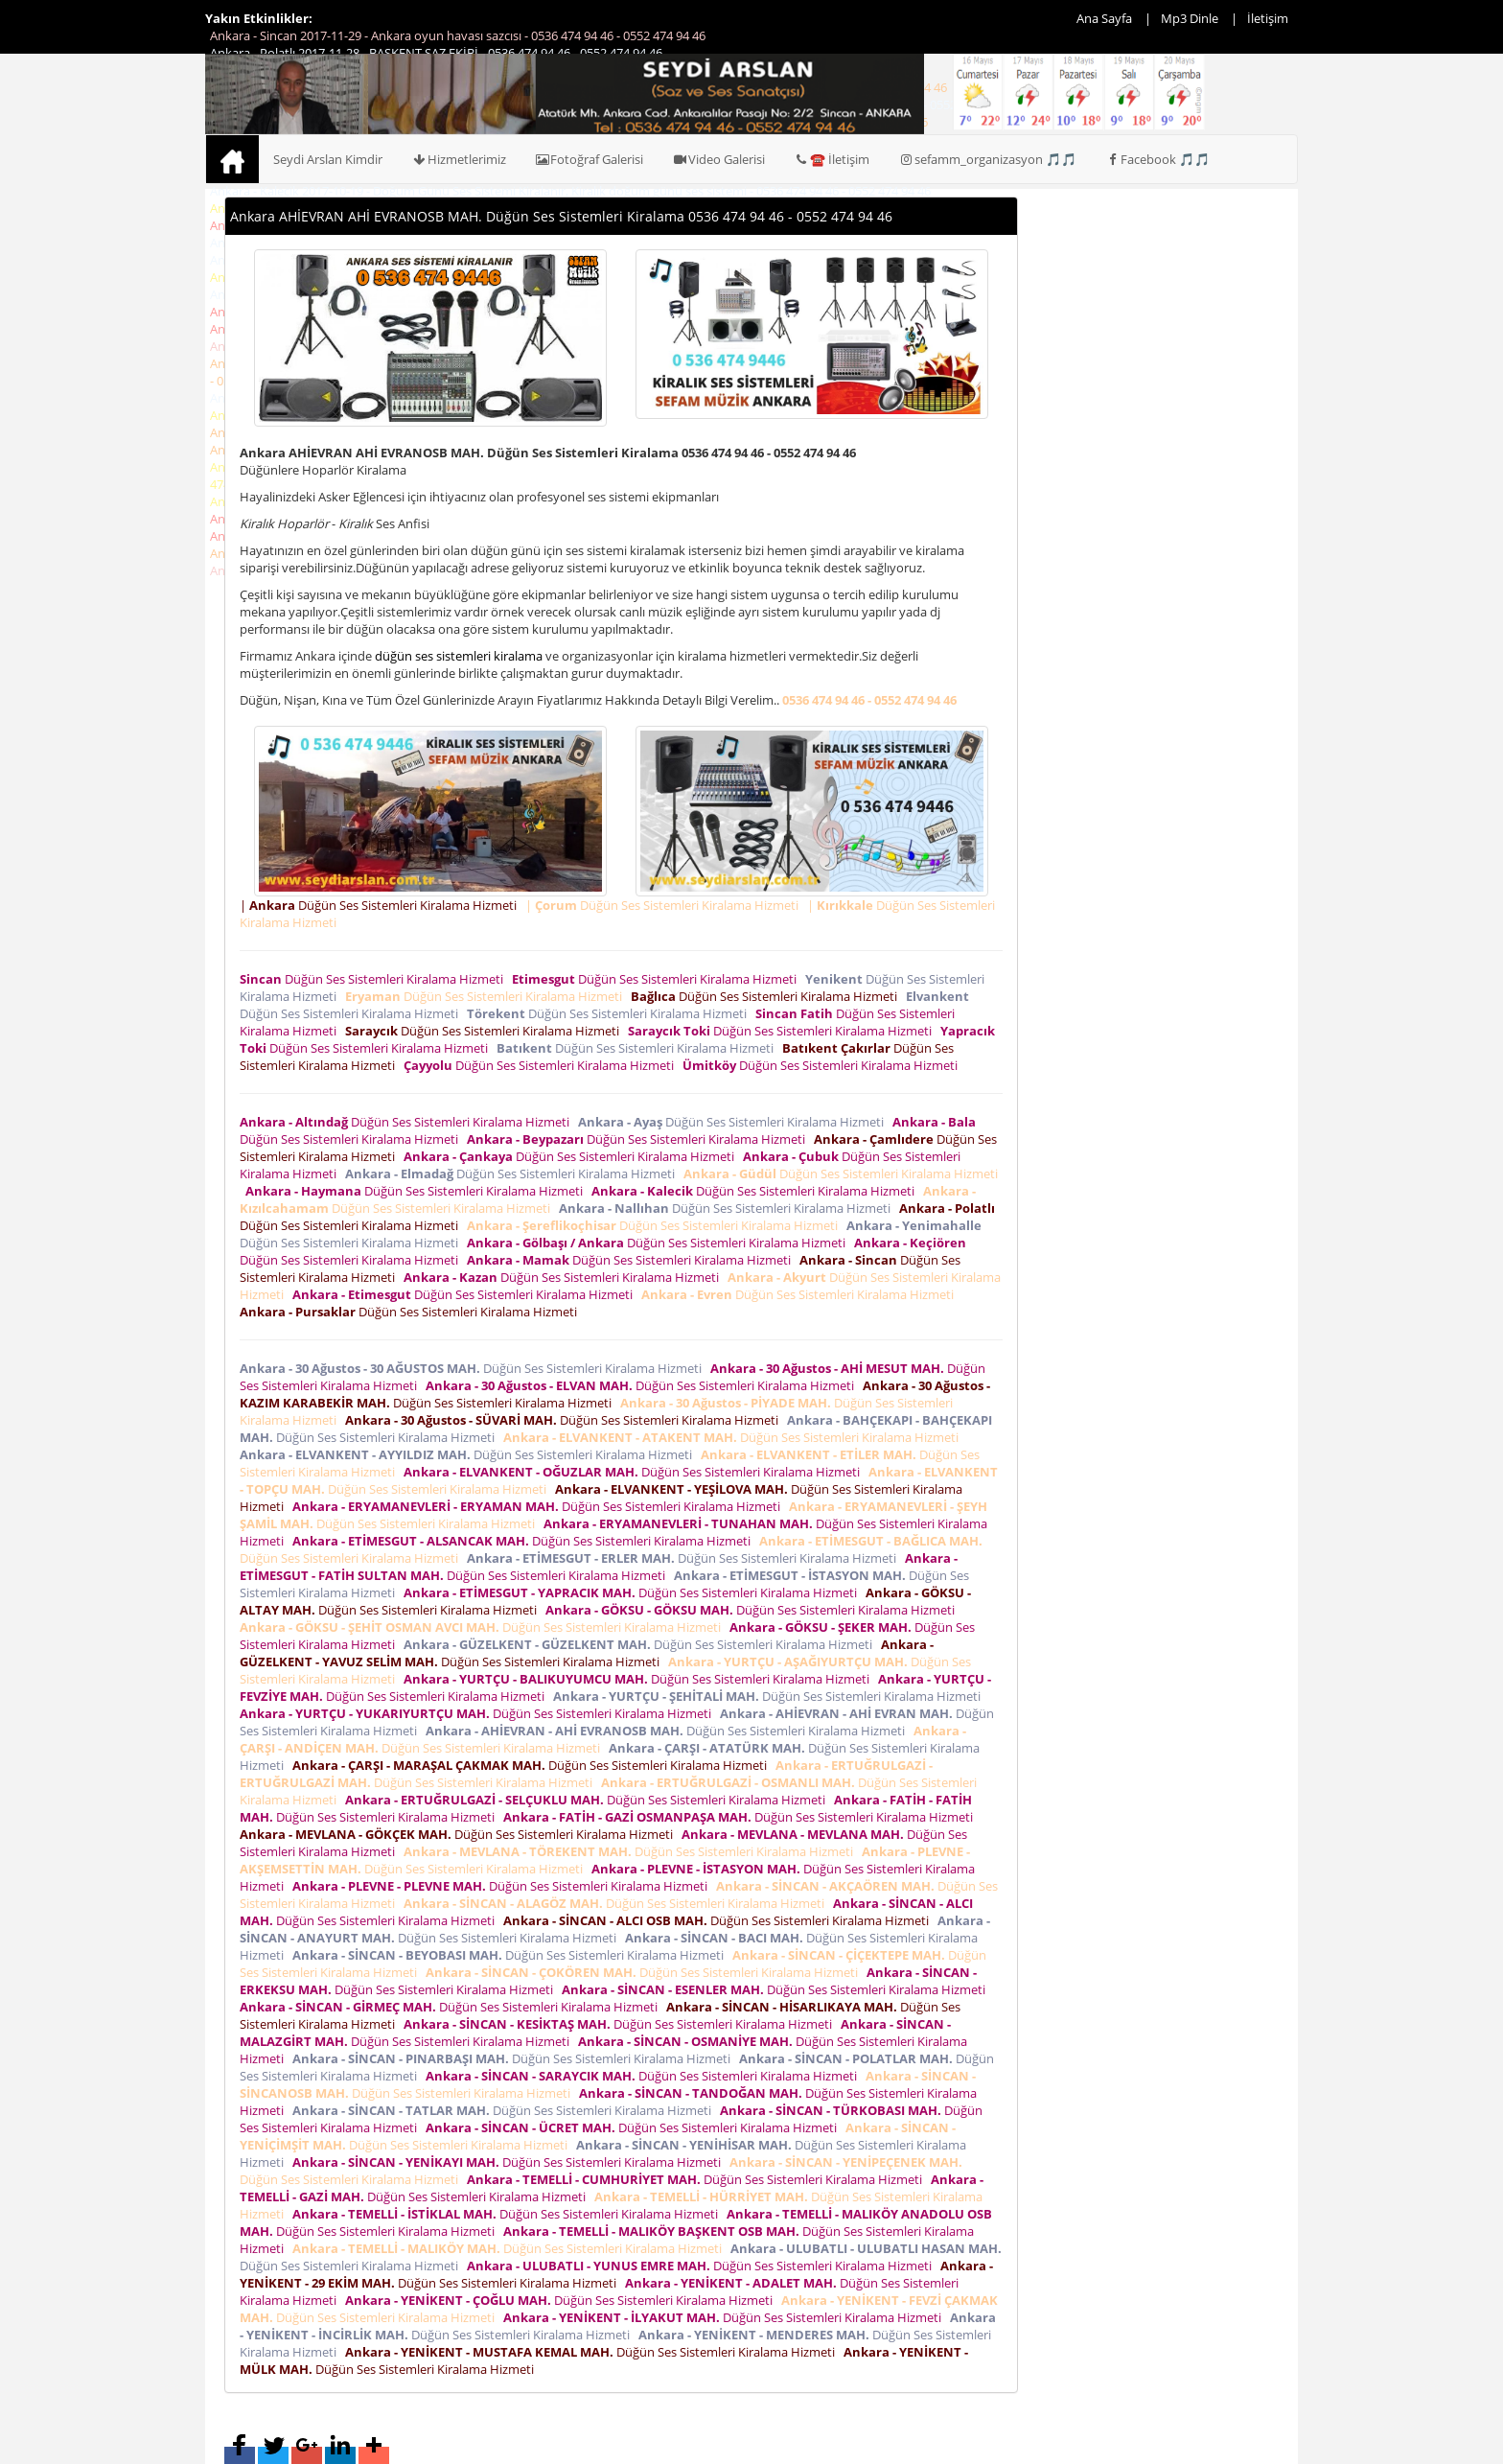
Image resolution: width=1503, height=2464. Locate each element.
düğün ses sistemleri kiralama (459, 655)
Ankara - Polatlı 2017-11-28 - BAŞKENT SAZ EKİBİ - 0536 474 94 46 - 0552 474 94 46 (436, 52)
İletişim (1267, 18)
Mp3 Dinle (1189, 18)
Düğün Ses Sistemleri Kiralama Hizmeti (374, 979)
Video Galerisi (718, 159)
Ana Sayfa (1104, 18)
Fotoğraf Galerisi (589, 159)
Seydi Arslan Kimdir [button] (327, 159)
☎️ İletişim (831, 159)
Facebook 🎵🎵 (1158, 159)
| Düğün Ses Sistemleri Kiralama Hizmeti (381, 905)
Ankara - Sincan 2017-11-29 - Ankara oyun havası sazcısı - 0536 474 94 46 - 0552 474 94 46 (457, 35)
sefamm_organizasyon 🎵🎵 (987, 159)
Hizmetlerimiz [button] (458, 159)
